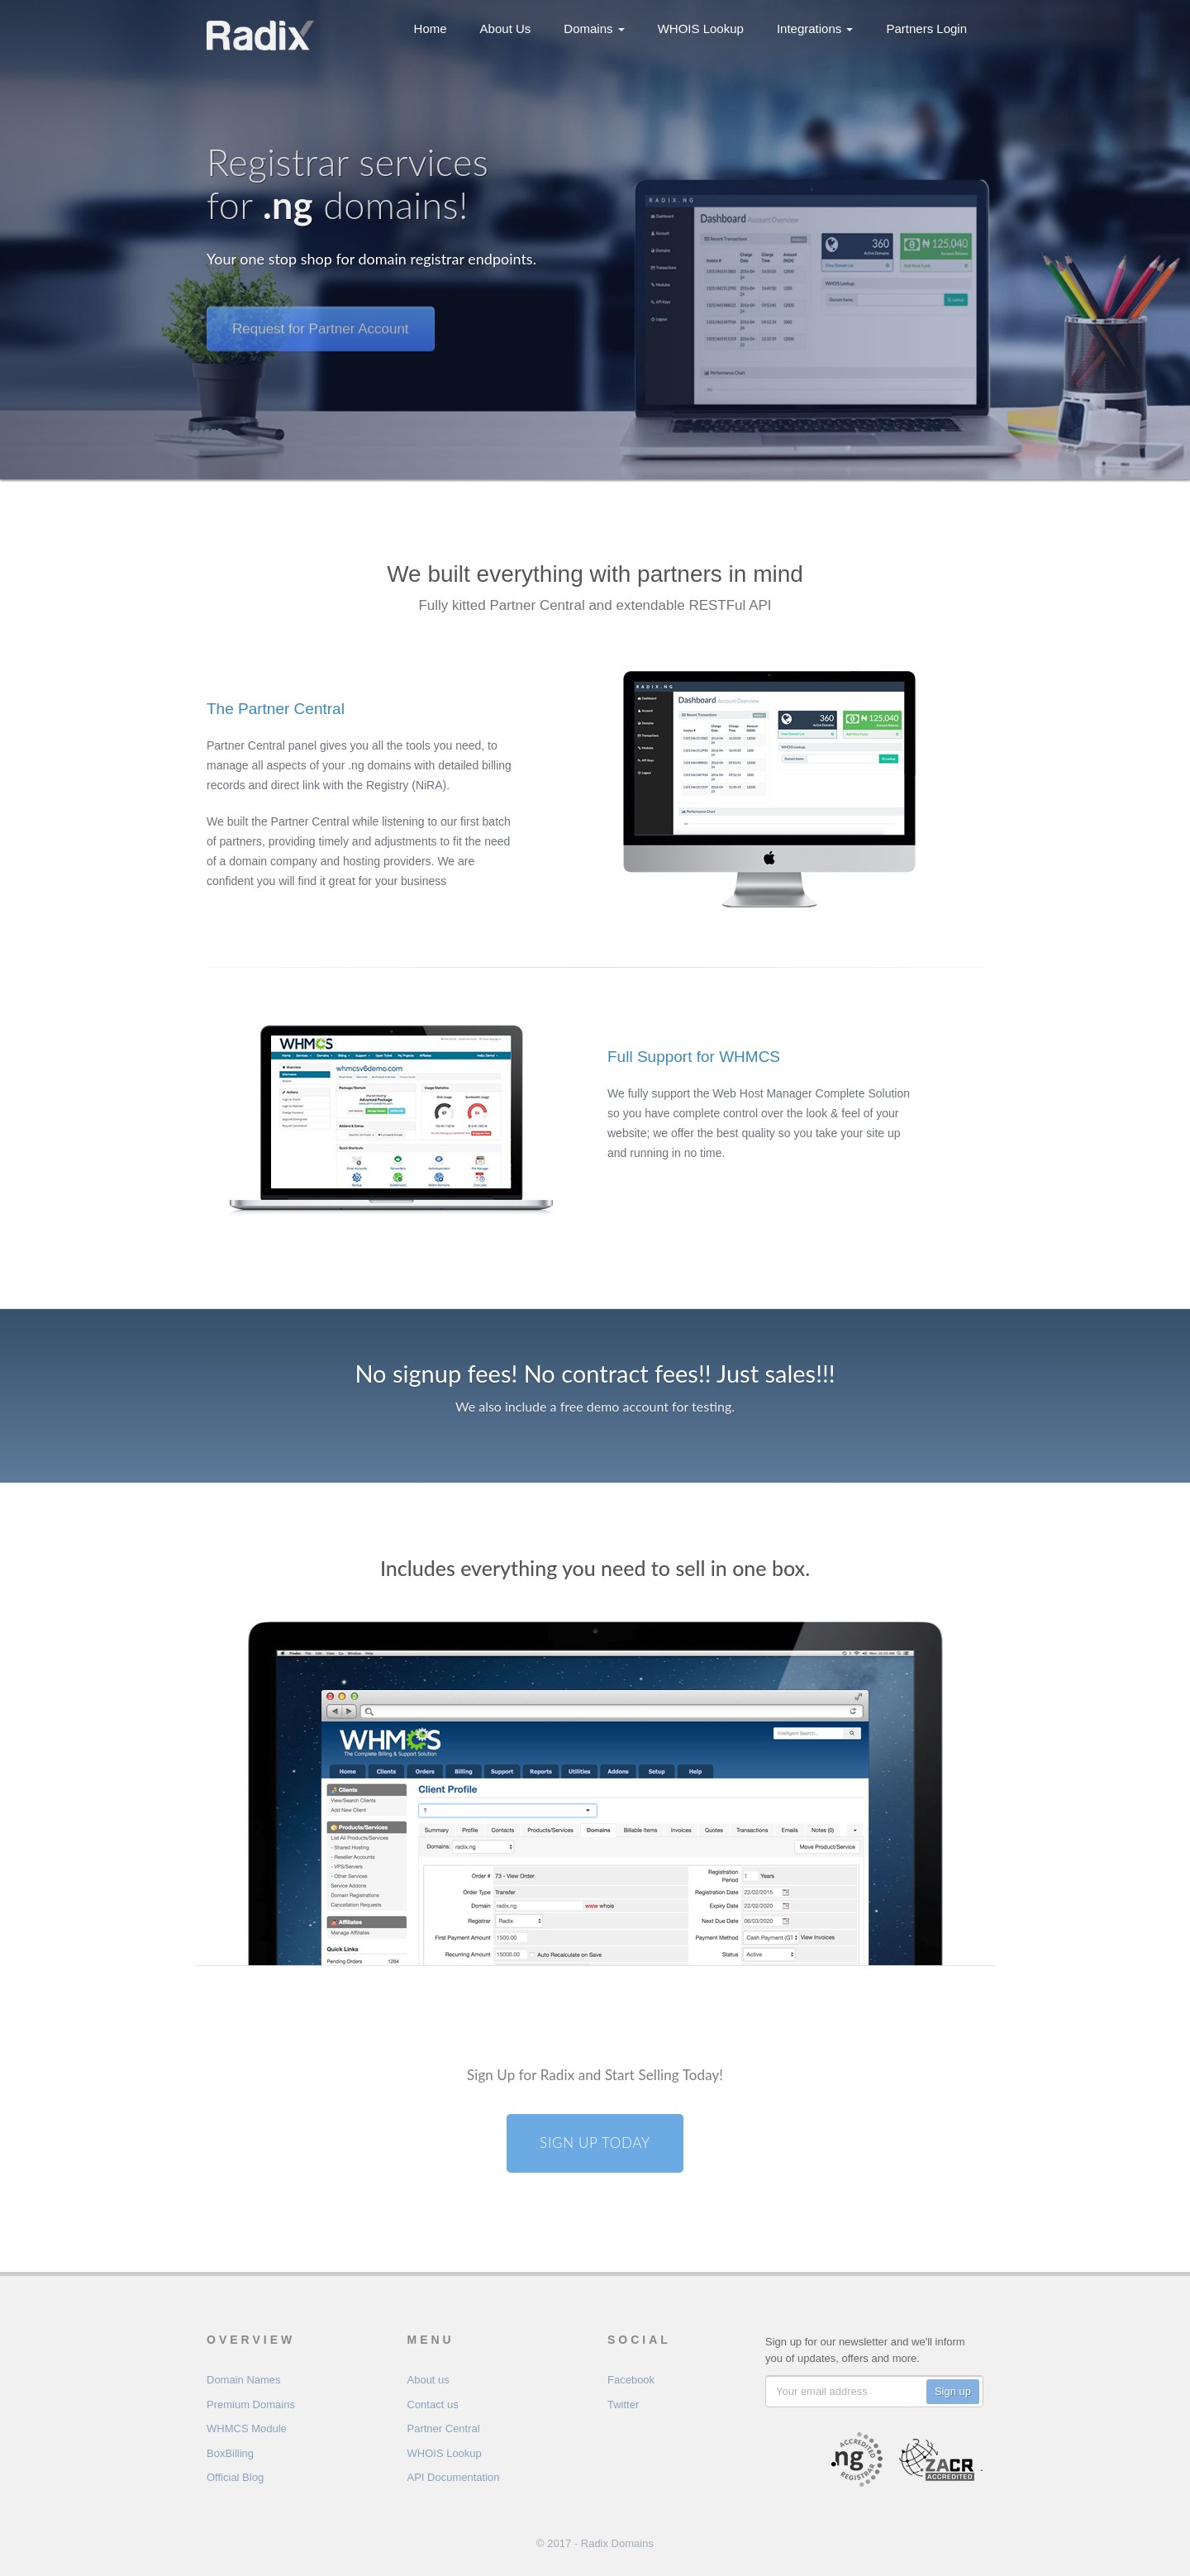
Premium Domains (251, 2404)
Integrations (815, 28)
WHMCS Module (247, 2428)
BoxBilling (230, 2453)
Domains (594, 28)
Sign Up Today (595, 2142)
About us (428, 2380)
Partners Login (926, 28)
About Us (505, 28)
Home (430, 28)
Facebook (630, 2380)
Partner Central (443, 2428)
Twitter (623, 2404)
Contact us (433, 2404)
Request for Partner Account (320, 312)
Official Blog (235, 2477)
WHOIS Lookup (701, 28)
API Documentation (453, 2477)
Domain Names (244, 2380)
